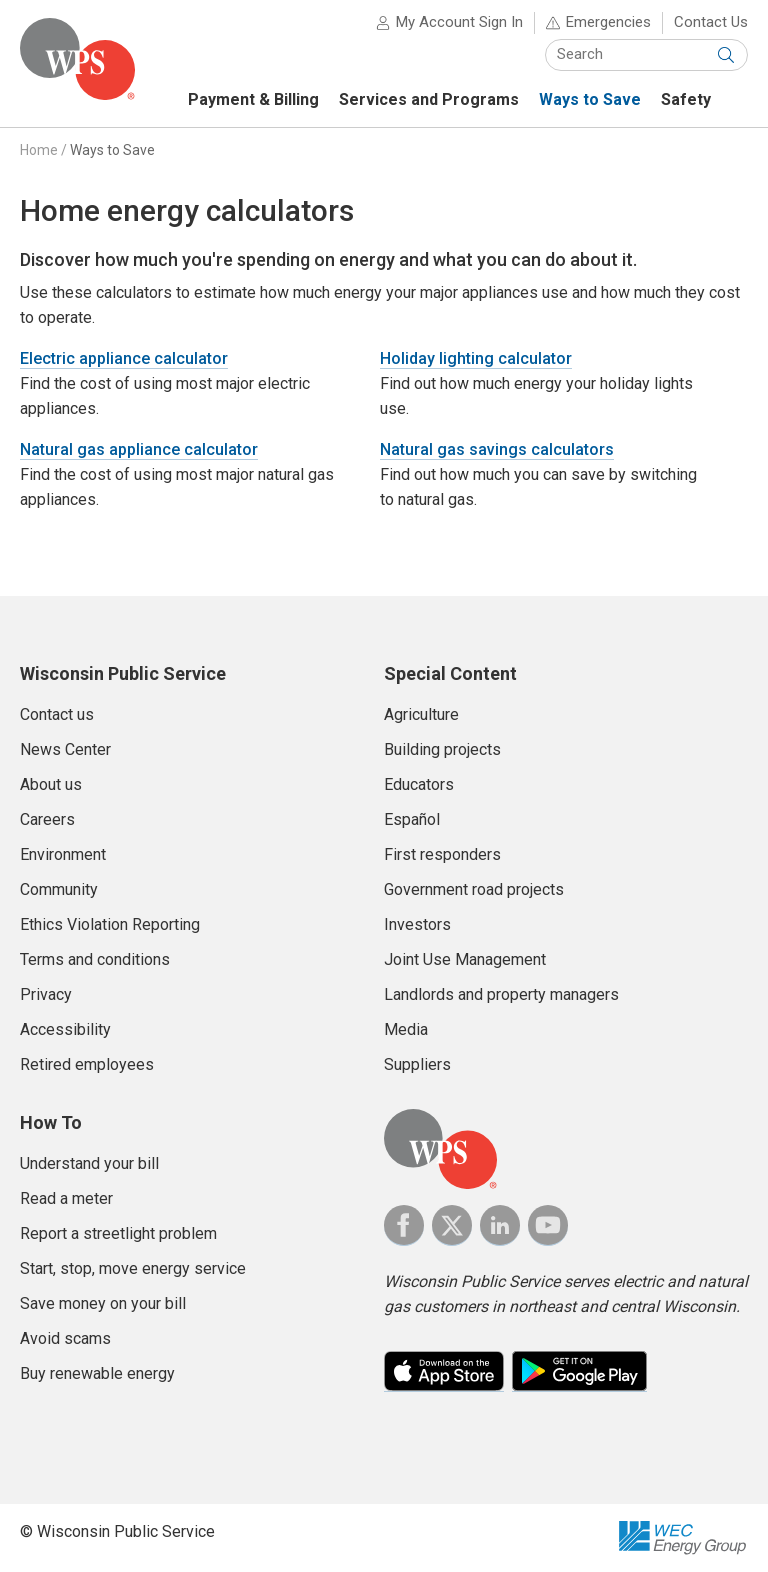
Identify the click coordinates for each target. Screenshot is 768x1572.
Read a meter (66, 1198)
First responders (442, 854)
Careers (47, 819)
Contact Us (711, 22)
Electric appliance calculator (124, 358)
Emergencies (608, 22)
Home (39, 150)
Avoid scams (65, 1338)
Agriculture (421, 714)
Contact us (57, 714)
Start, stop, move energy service (133, 1268)
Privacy (46, 994)
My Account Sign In (459, 22)
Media (406, 1029)
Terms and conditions (95, 959)
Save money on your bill (103, 1303)
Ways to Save (112, 150)
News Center (65, 749)
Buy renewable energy (97, 1373)
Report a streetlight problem (118, 1233)
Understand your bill (89, 1163)
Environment (63, 854)
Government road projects (474, 889)
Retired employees (87, 1064)
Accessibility (65, 1029)
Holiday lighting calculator (476, 358)
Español (412, 819)
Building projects (442, 749)
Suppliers (417, 1064)
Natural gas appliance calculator (139, 449)
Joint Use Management (465, 959)
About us (51, 784)
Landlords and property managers (501, 994)
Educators (419, 784)
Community (59, 889)
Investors (417, 924)
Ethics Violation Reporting (110, 924)
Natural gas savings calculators (497, 449)
